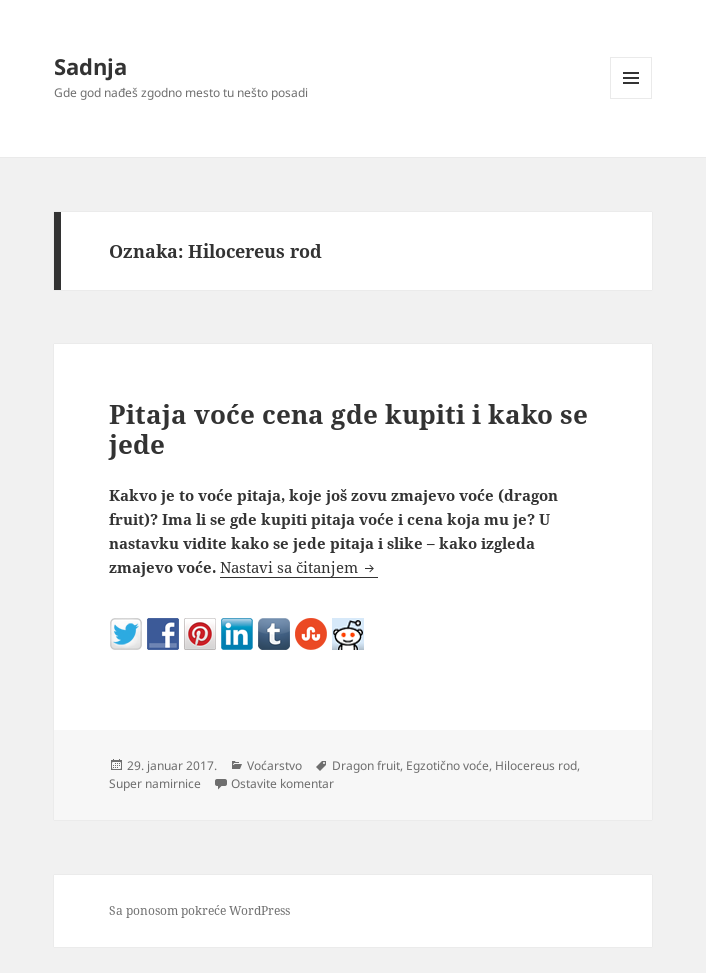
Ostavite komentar (282, 783)
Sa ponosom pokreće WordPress (199, 910)
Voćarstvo (274, 765)
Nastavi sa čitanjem (299, 567)
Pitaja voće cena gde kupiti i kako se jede (348, 429)
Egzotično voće (447, 765)
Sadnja (90, 66)
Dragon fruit (366, 765)
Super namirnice (155, 783)
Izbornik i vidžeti (631, 98)
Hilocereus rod (536, 765)
